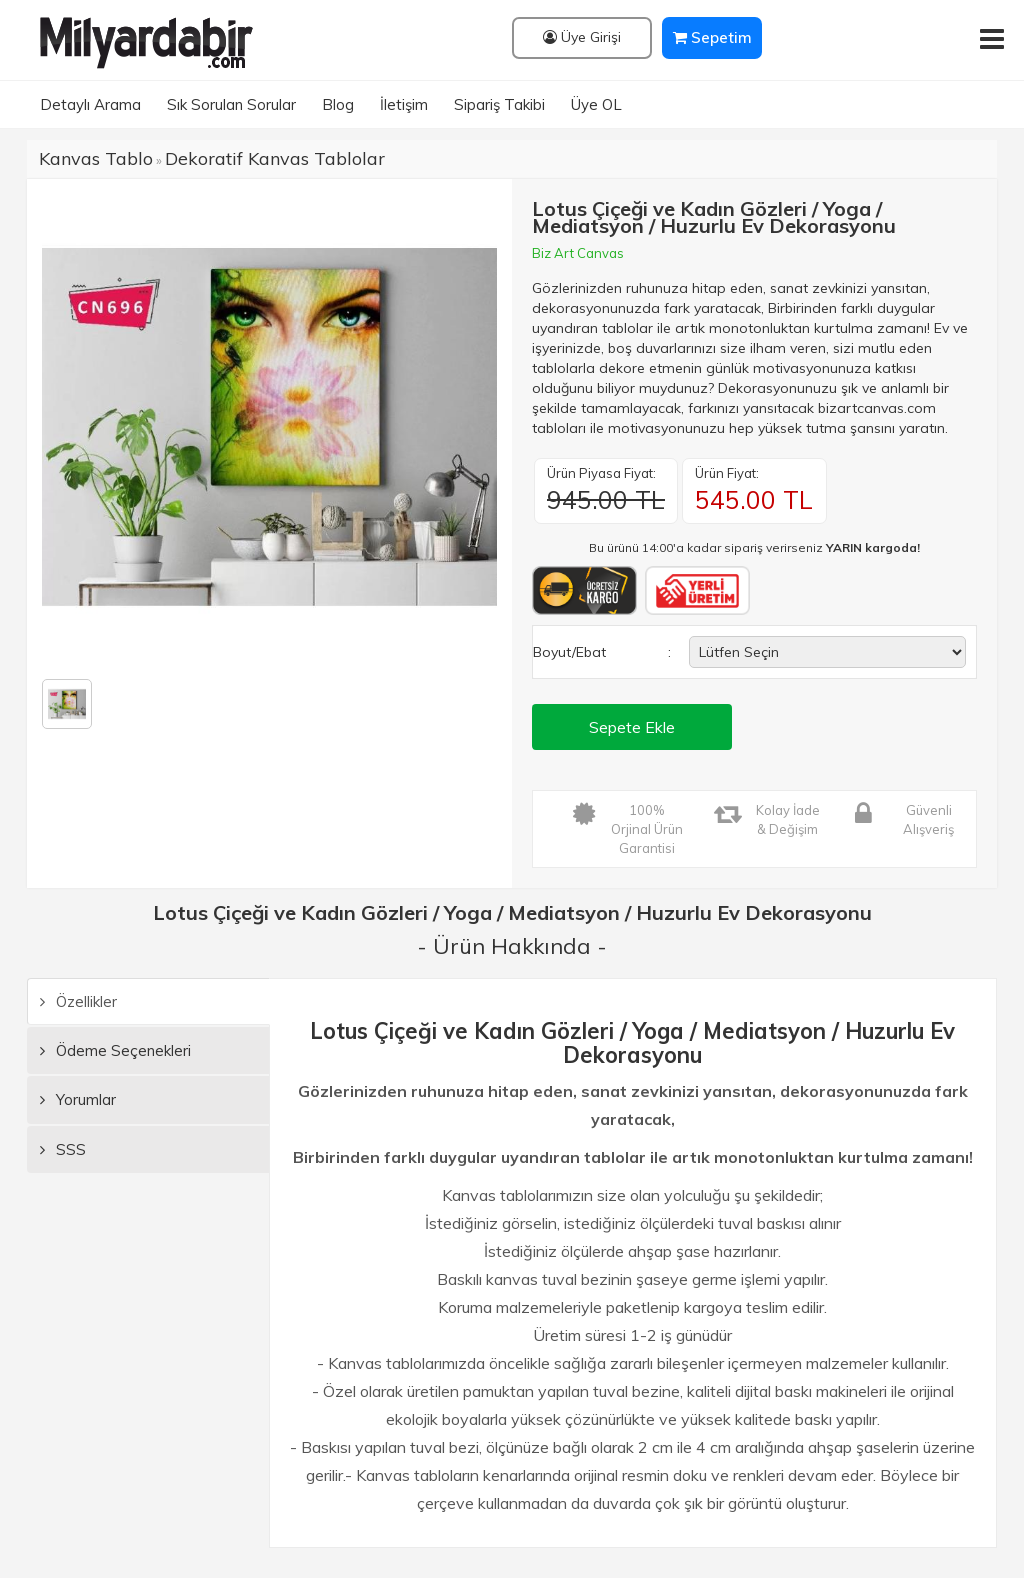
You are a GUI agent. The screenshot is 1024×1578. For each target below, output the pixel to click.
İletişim (404, 104)
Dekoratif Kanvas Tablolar (275, 158)
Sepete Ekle (632, 727)
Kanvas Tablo (96, 158)
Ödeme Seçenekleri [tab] (115, 1050)
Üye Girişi (582, 37)
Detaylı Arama (90, 104)
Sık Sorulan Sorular (231, 104)
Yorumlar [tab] (78, 1099)
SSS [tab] (63, 1149)
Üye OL (596, 104)
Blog (338, 104)
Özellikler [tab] (78, 1001)
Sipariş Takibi (499, 104)
